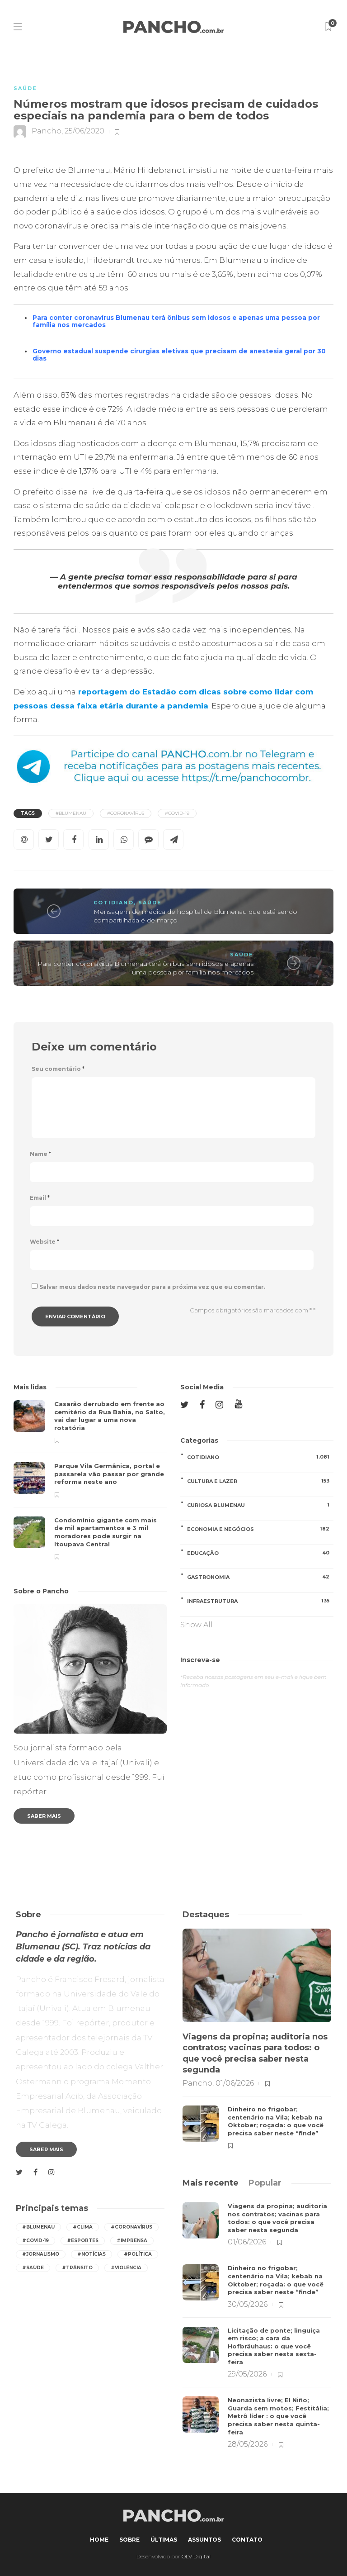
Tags (28, 813)
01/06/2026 (235, 2083)
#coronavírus (125, 813)
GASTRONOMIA (260, 1576)
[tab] (211, 2183)
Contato (247, 2539)
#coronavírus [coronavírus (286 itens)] (131, 2227)
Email (40, 1197)
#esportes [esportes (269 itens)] (82, 2240)
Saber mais (44, 1816)
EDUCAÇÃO (260, 1552)
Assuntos (204, 2539)
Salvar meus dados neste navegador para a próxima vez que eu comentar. (152, 1286)
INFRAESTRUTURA (260, 1600)
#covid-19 (177, 813)
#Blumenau (71, 813)
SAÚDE (25, 88)
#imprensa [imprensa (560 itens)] (132, 2240)
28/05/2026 (247, 2444)
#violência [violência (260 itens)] (126, 2268)
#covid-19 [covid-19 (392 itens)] (35, 2240)
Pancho (46, 131)
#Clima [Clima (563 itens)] (83, 2227)
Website (44, 1241)
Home (99, 2539)
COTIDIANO (114, 902)
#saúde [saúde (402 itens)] (33, 2268)
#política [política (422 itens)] (138, 2254)
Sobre (129, 2539)
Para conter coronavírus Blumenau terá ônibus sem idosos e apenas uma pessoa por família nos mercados (145, 968)
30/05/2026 (247, 2304)
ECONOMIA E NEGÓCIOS (260, 1529)
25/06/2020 (84, 131)
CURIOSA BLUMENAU (260, 1505)
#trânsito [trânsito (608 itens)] (77, 2268)
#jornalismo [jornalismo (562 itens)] (40, 2254)
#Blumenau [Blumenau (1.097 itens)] (38, 2227)
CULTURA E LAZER (260, 1481)
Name (40, 1153)
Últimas (163, 2539)
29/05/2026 (247, 2374)
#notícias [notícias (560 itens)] (91, 2254)
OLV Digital (196, 2556)
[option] (90, 1480)
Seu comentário (58, 1068)
